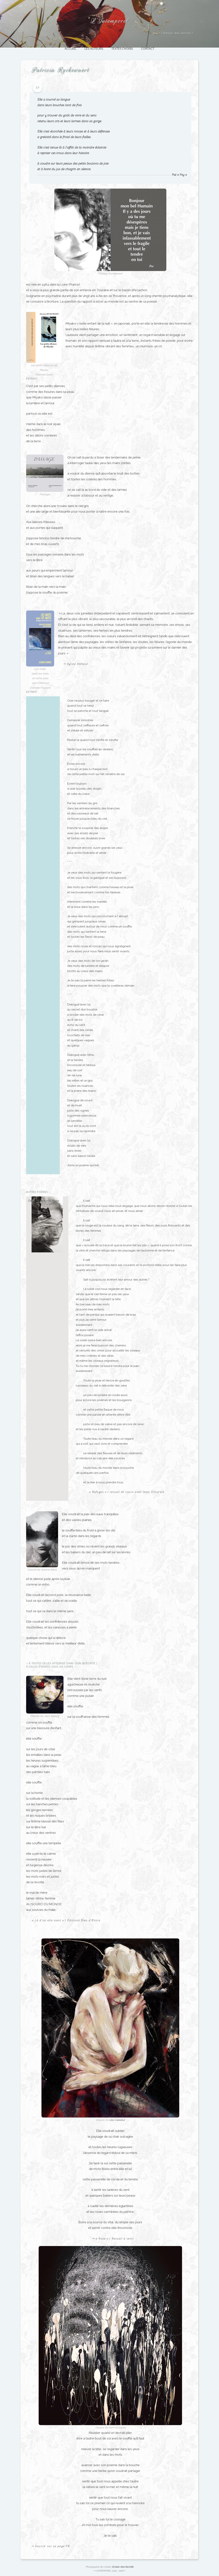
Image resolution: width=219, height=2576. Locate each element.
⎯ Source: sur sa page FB (50, 2546)
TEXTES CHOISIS (122, 48)
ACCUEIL (70, 48)
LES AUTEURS (94, 48)
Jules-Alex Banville (123, 2567)
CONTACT (147, 48)
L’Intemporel (109, 20)
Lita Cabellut (117, 2119)
